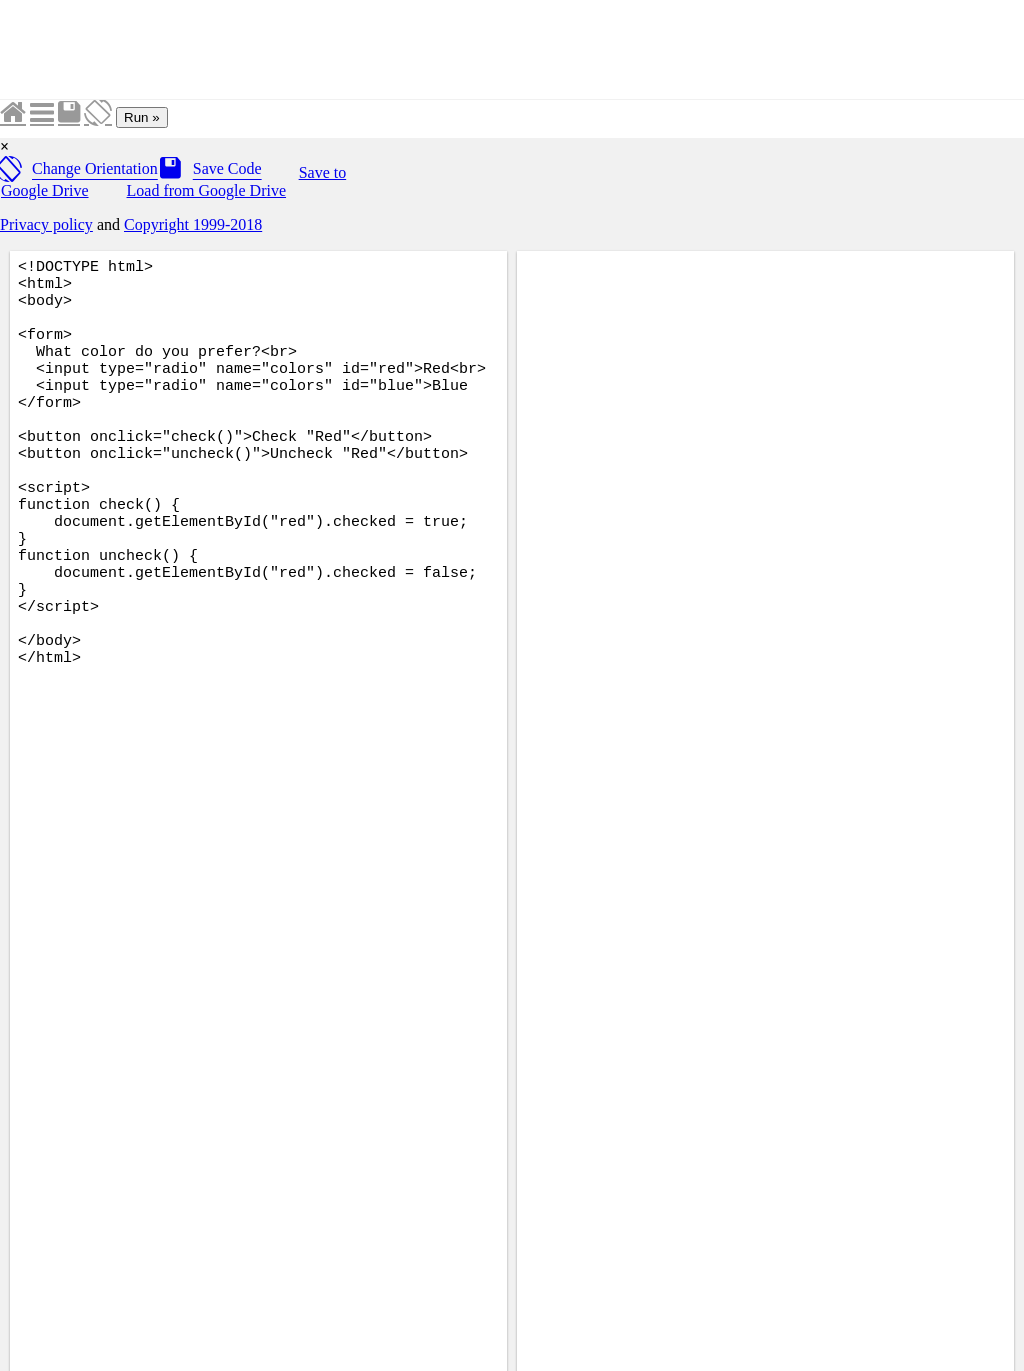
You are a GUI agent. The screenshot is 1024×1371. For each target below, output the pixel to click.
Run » (142, 117)
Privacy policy (46, 224)
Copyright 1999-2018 (193, 224)
